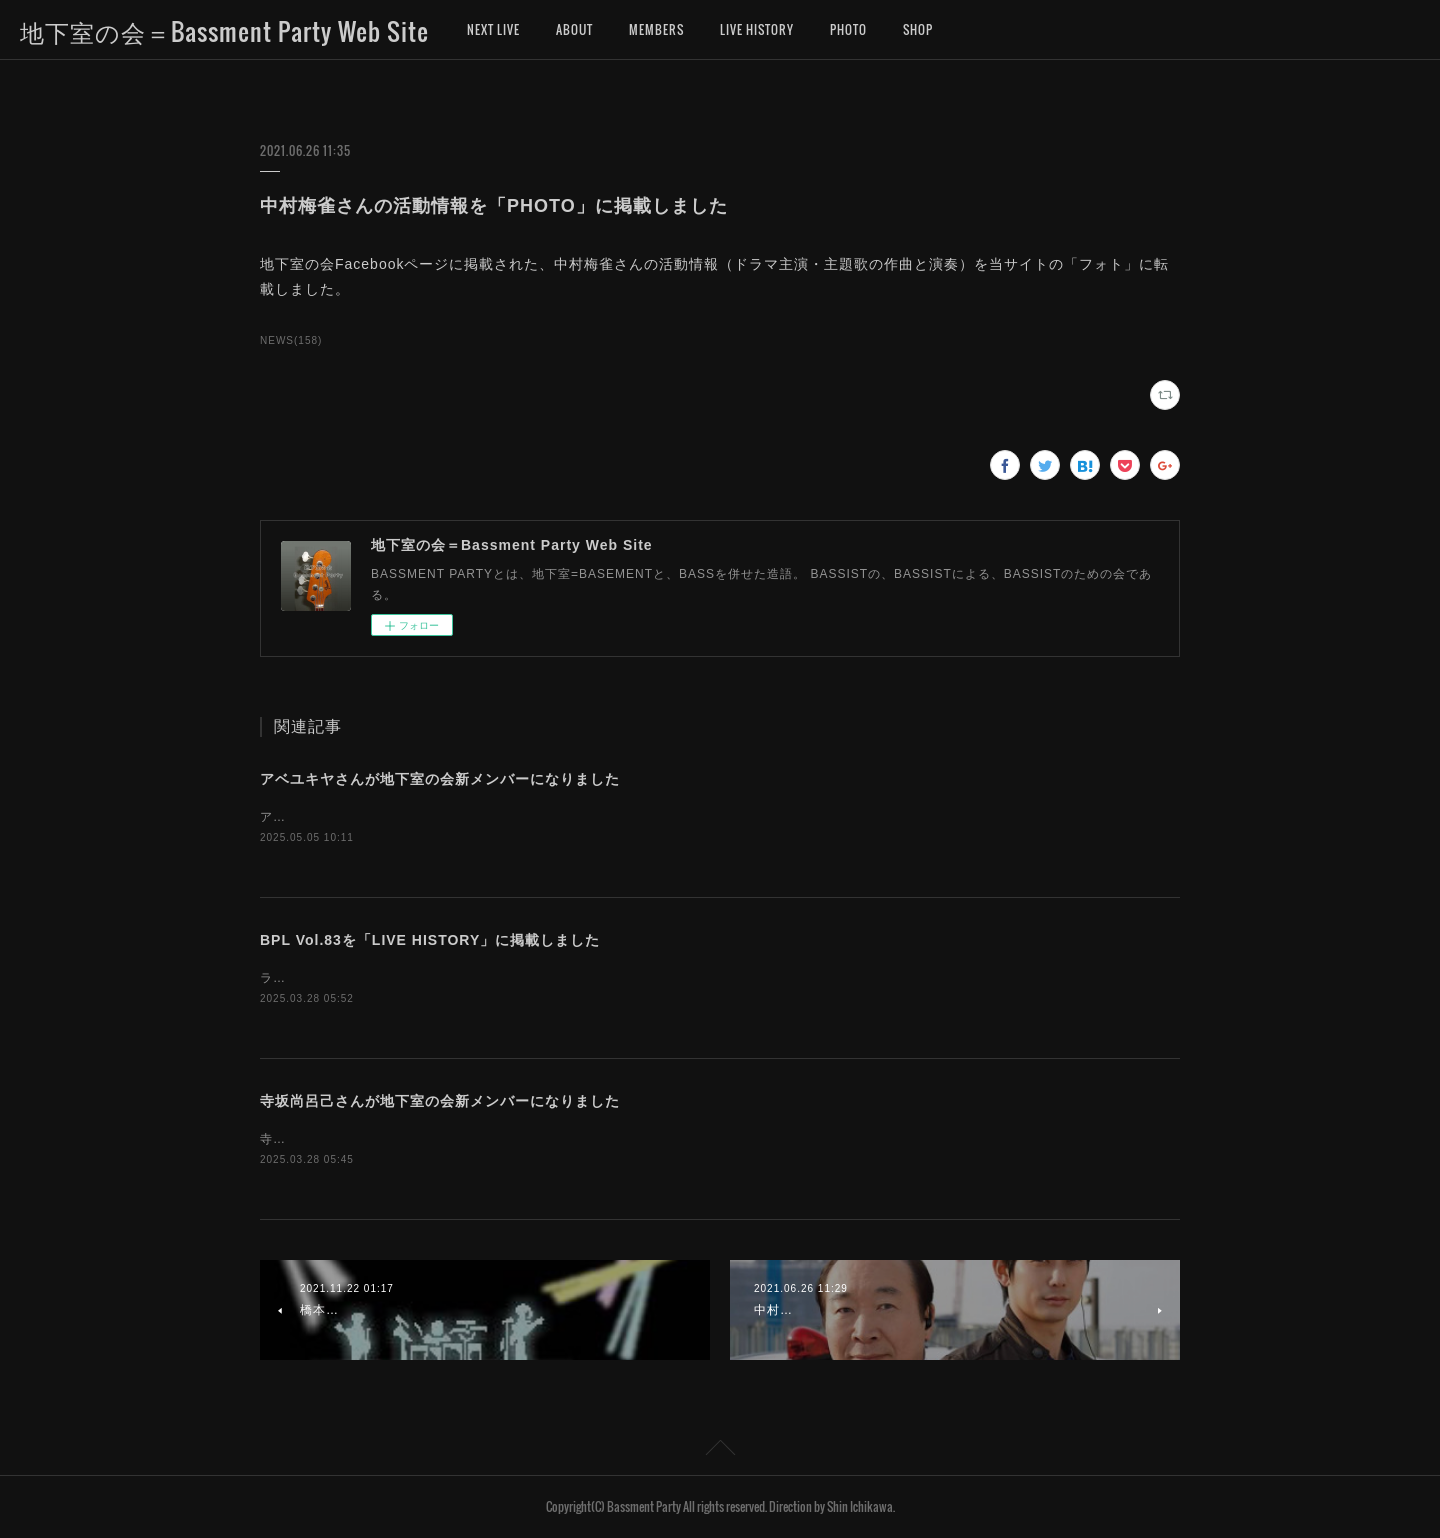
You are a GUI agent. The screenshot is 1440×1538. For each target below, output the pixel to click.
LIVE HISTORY (757, 29)
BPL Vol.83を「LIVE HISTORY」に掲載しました (430, 940)
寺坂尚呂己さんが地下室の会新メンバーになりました (440, 1101)
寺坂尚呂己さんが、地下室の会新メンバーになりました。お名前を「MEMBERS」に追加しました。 (554, 1139)
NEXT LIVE (493, 29)
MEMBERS (656, 29)
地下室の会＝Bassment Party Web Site (224, 31)
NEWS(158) (291, 340)
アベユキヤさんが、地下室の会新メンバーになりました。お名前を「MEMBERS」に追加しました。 (554, 817)
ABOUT (574, 29)
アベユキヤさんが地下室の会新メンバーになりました (440, 779)
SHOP (918, 29)
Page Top (720, 1451)
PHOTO (848, 29)
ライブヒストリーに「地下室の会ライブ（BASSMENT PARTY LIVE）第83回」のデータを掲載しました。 (573, 978)
